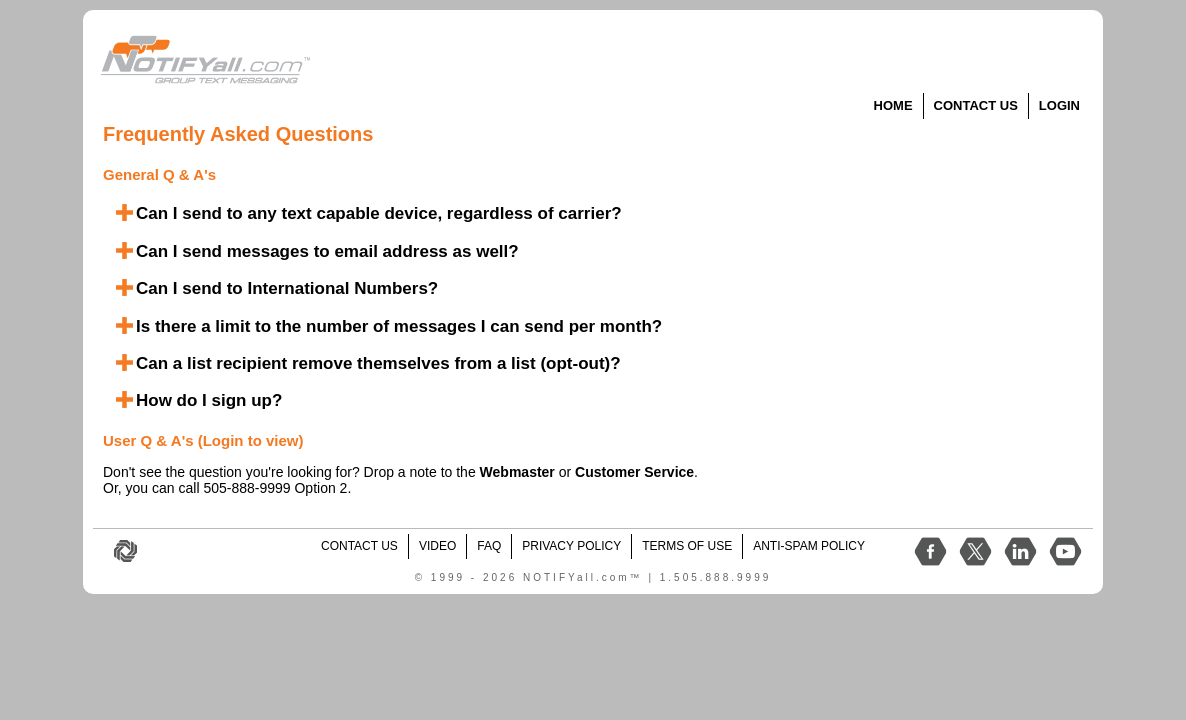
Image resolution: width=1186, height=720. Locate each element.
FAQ (489, 546)
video (437, 546)
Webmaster (517, 472)
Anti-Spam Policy (809, 546)
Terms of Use (687, 546)
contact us (359, 546)
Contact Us (976, 105)
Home (893, 105)
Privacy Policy (571, 546)
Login (1059, 105)
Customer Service (634, 472)
